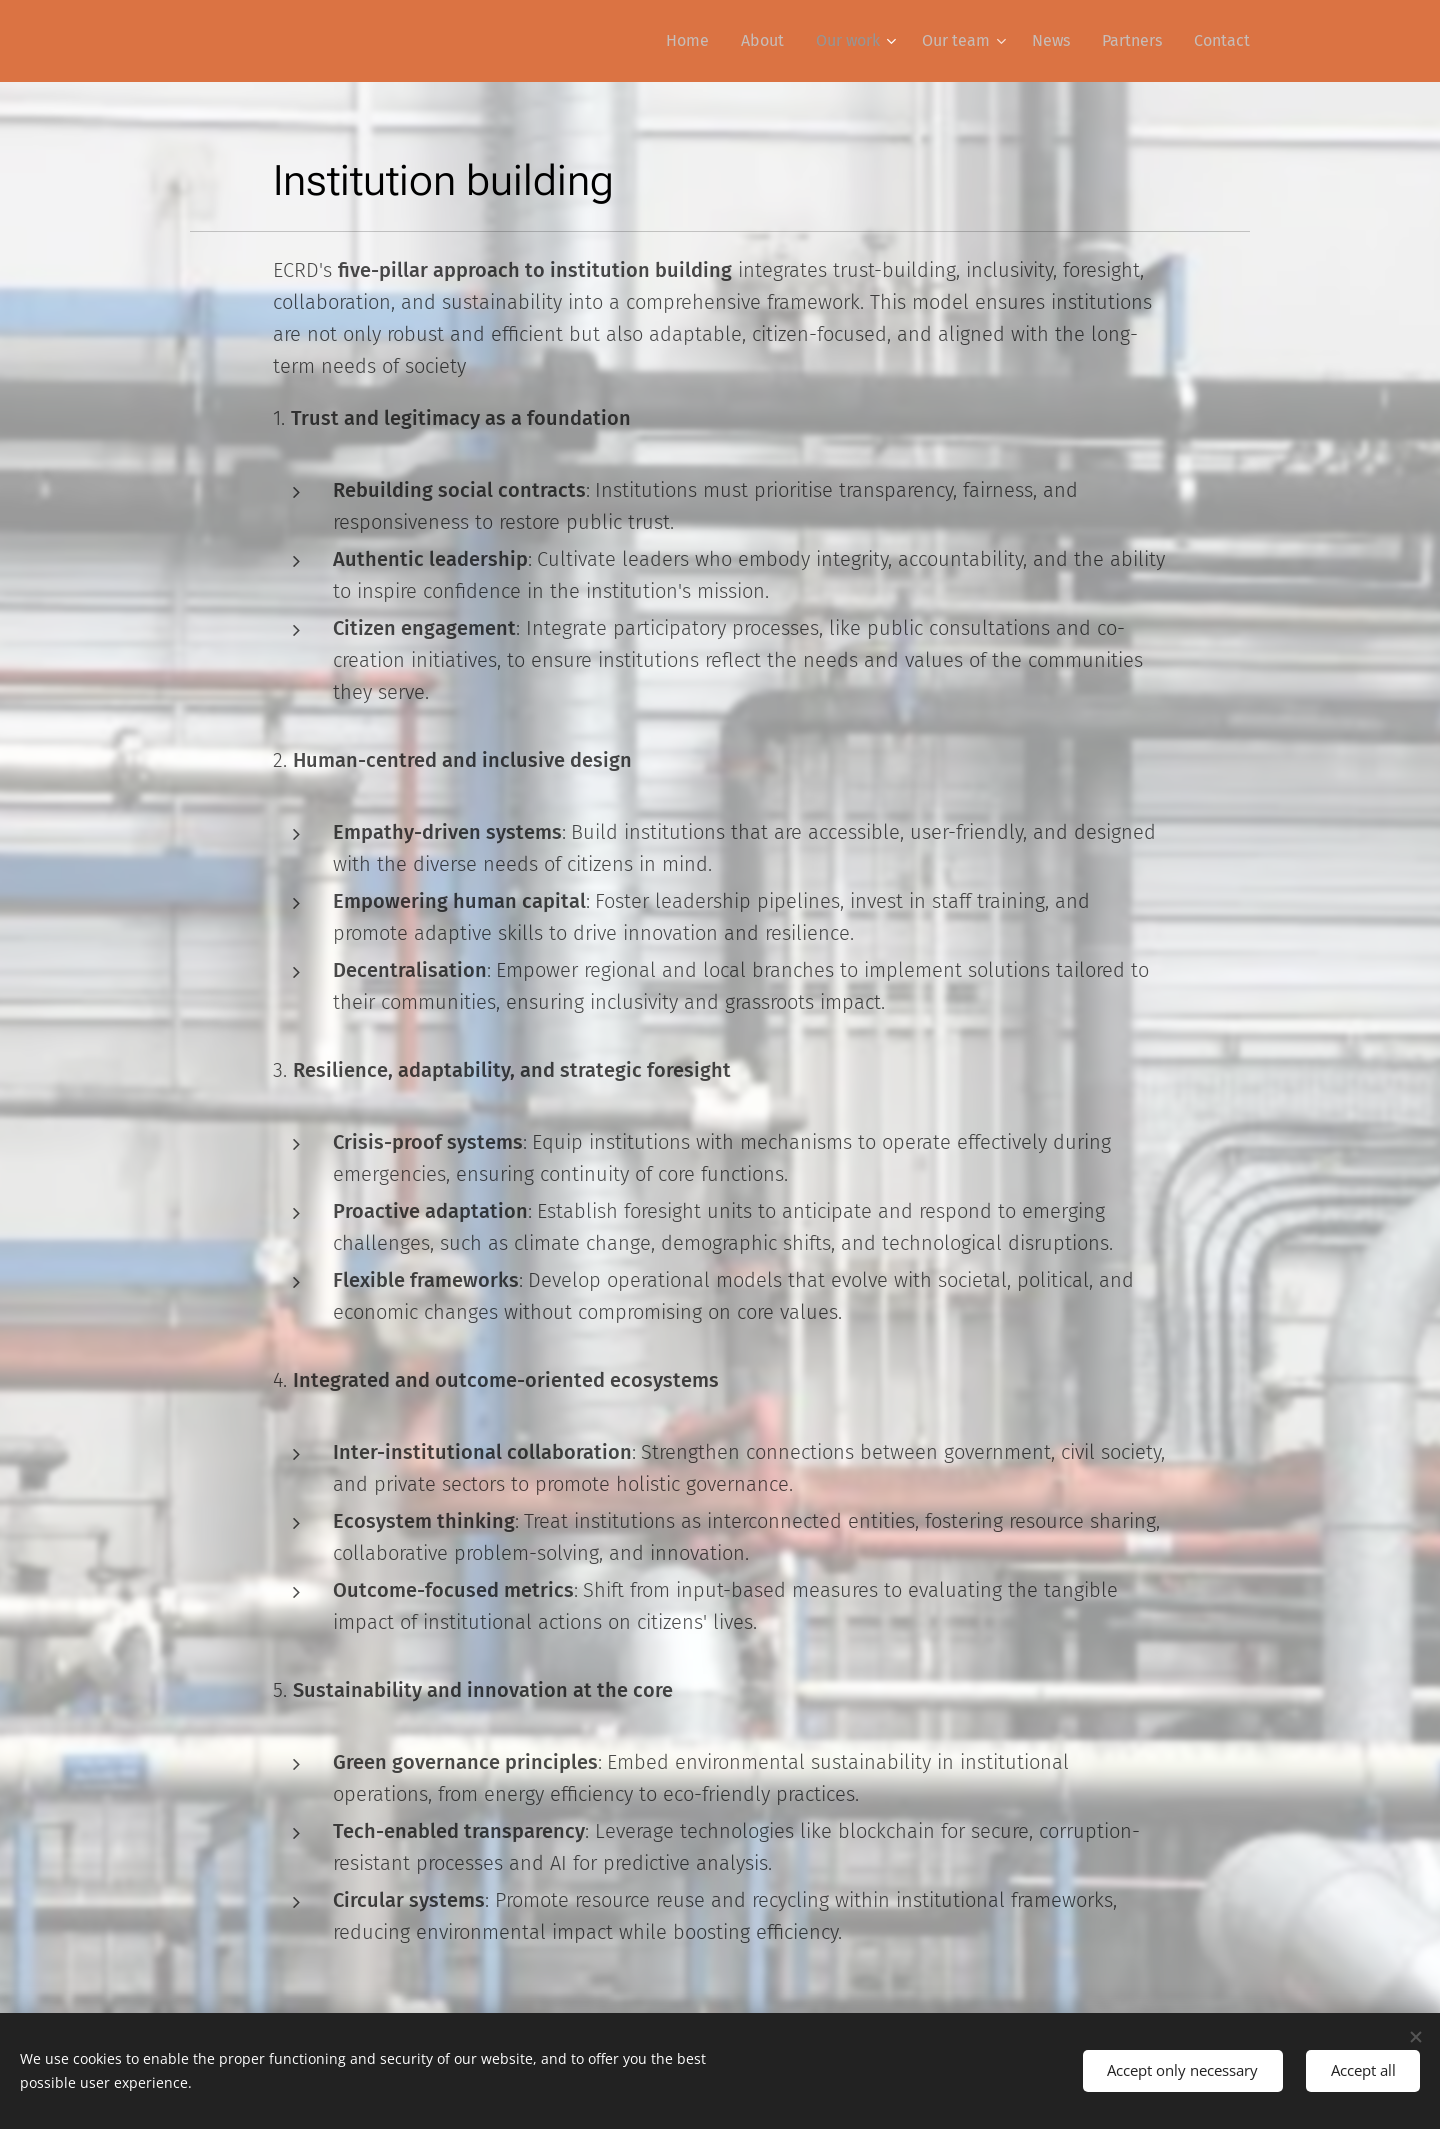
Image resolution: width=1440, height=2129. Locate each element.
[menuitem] (693, 41)
